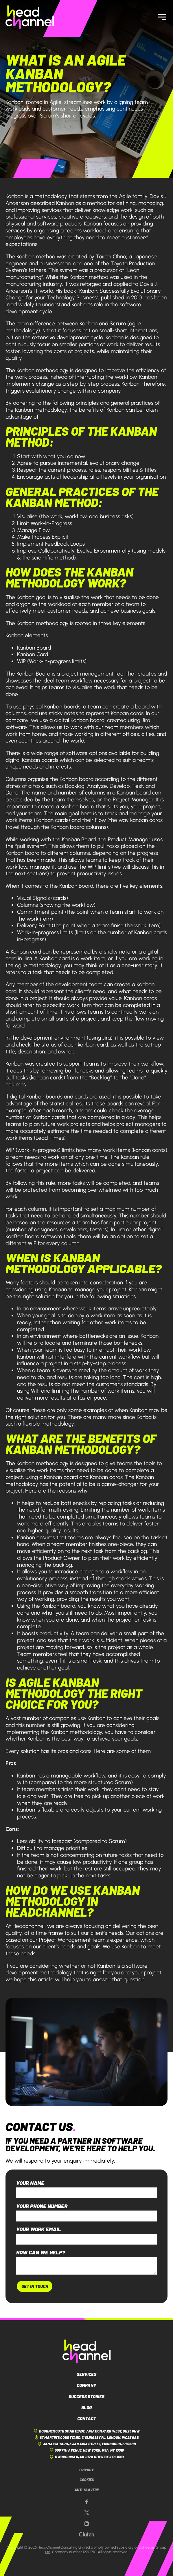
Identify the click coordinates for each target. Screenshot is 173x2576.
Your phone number (41, 2206)
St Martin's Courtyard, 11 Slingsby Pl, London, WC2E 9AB (86, 2437)
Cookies (87, 2479)
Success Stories (86, 2396)
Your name (30, 2182)
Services (86, 2374)
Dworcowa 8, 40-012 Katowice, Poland (86, 2456)
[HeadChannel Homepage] (29, 17)
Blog (86, 2407)
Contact (86, 2418)
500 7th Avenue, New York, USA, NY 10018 (86, 2450)
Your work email (38, 2229)
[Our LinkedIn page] (86, 2523)
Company (86, 2385)
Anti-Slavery (86, 2489)
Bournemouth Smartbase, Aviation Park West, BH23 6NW (86, 2431)
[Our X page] (86, 2512)
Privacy (86, 2469)
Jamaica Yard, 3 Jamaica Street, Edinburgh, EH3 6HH (86, 2443)
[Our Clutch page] (86, 2534)
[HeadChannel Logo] (86, 2351)
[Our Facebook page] (86, 2501)
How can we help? (40, 2252)
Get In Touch (34, 2286)
